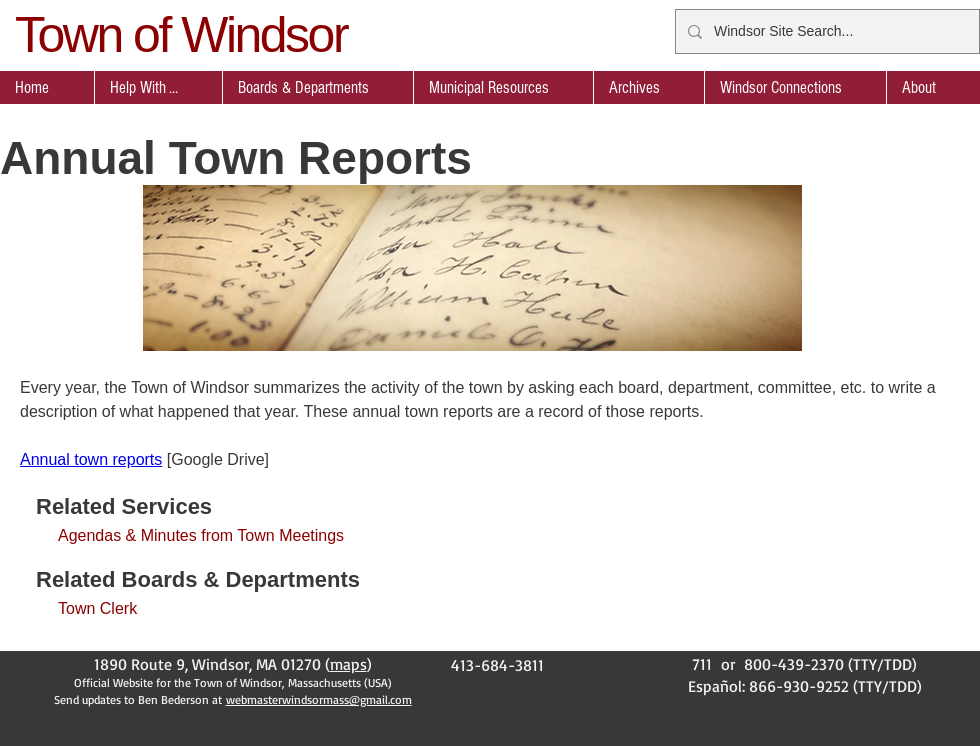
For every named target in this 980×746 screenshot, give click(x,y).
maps (348, 664)
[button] (317, 87)
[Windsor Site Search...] (825, 31)
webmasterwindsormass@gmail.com (319, 699)
